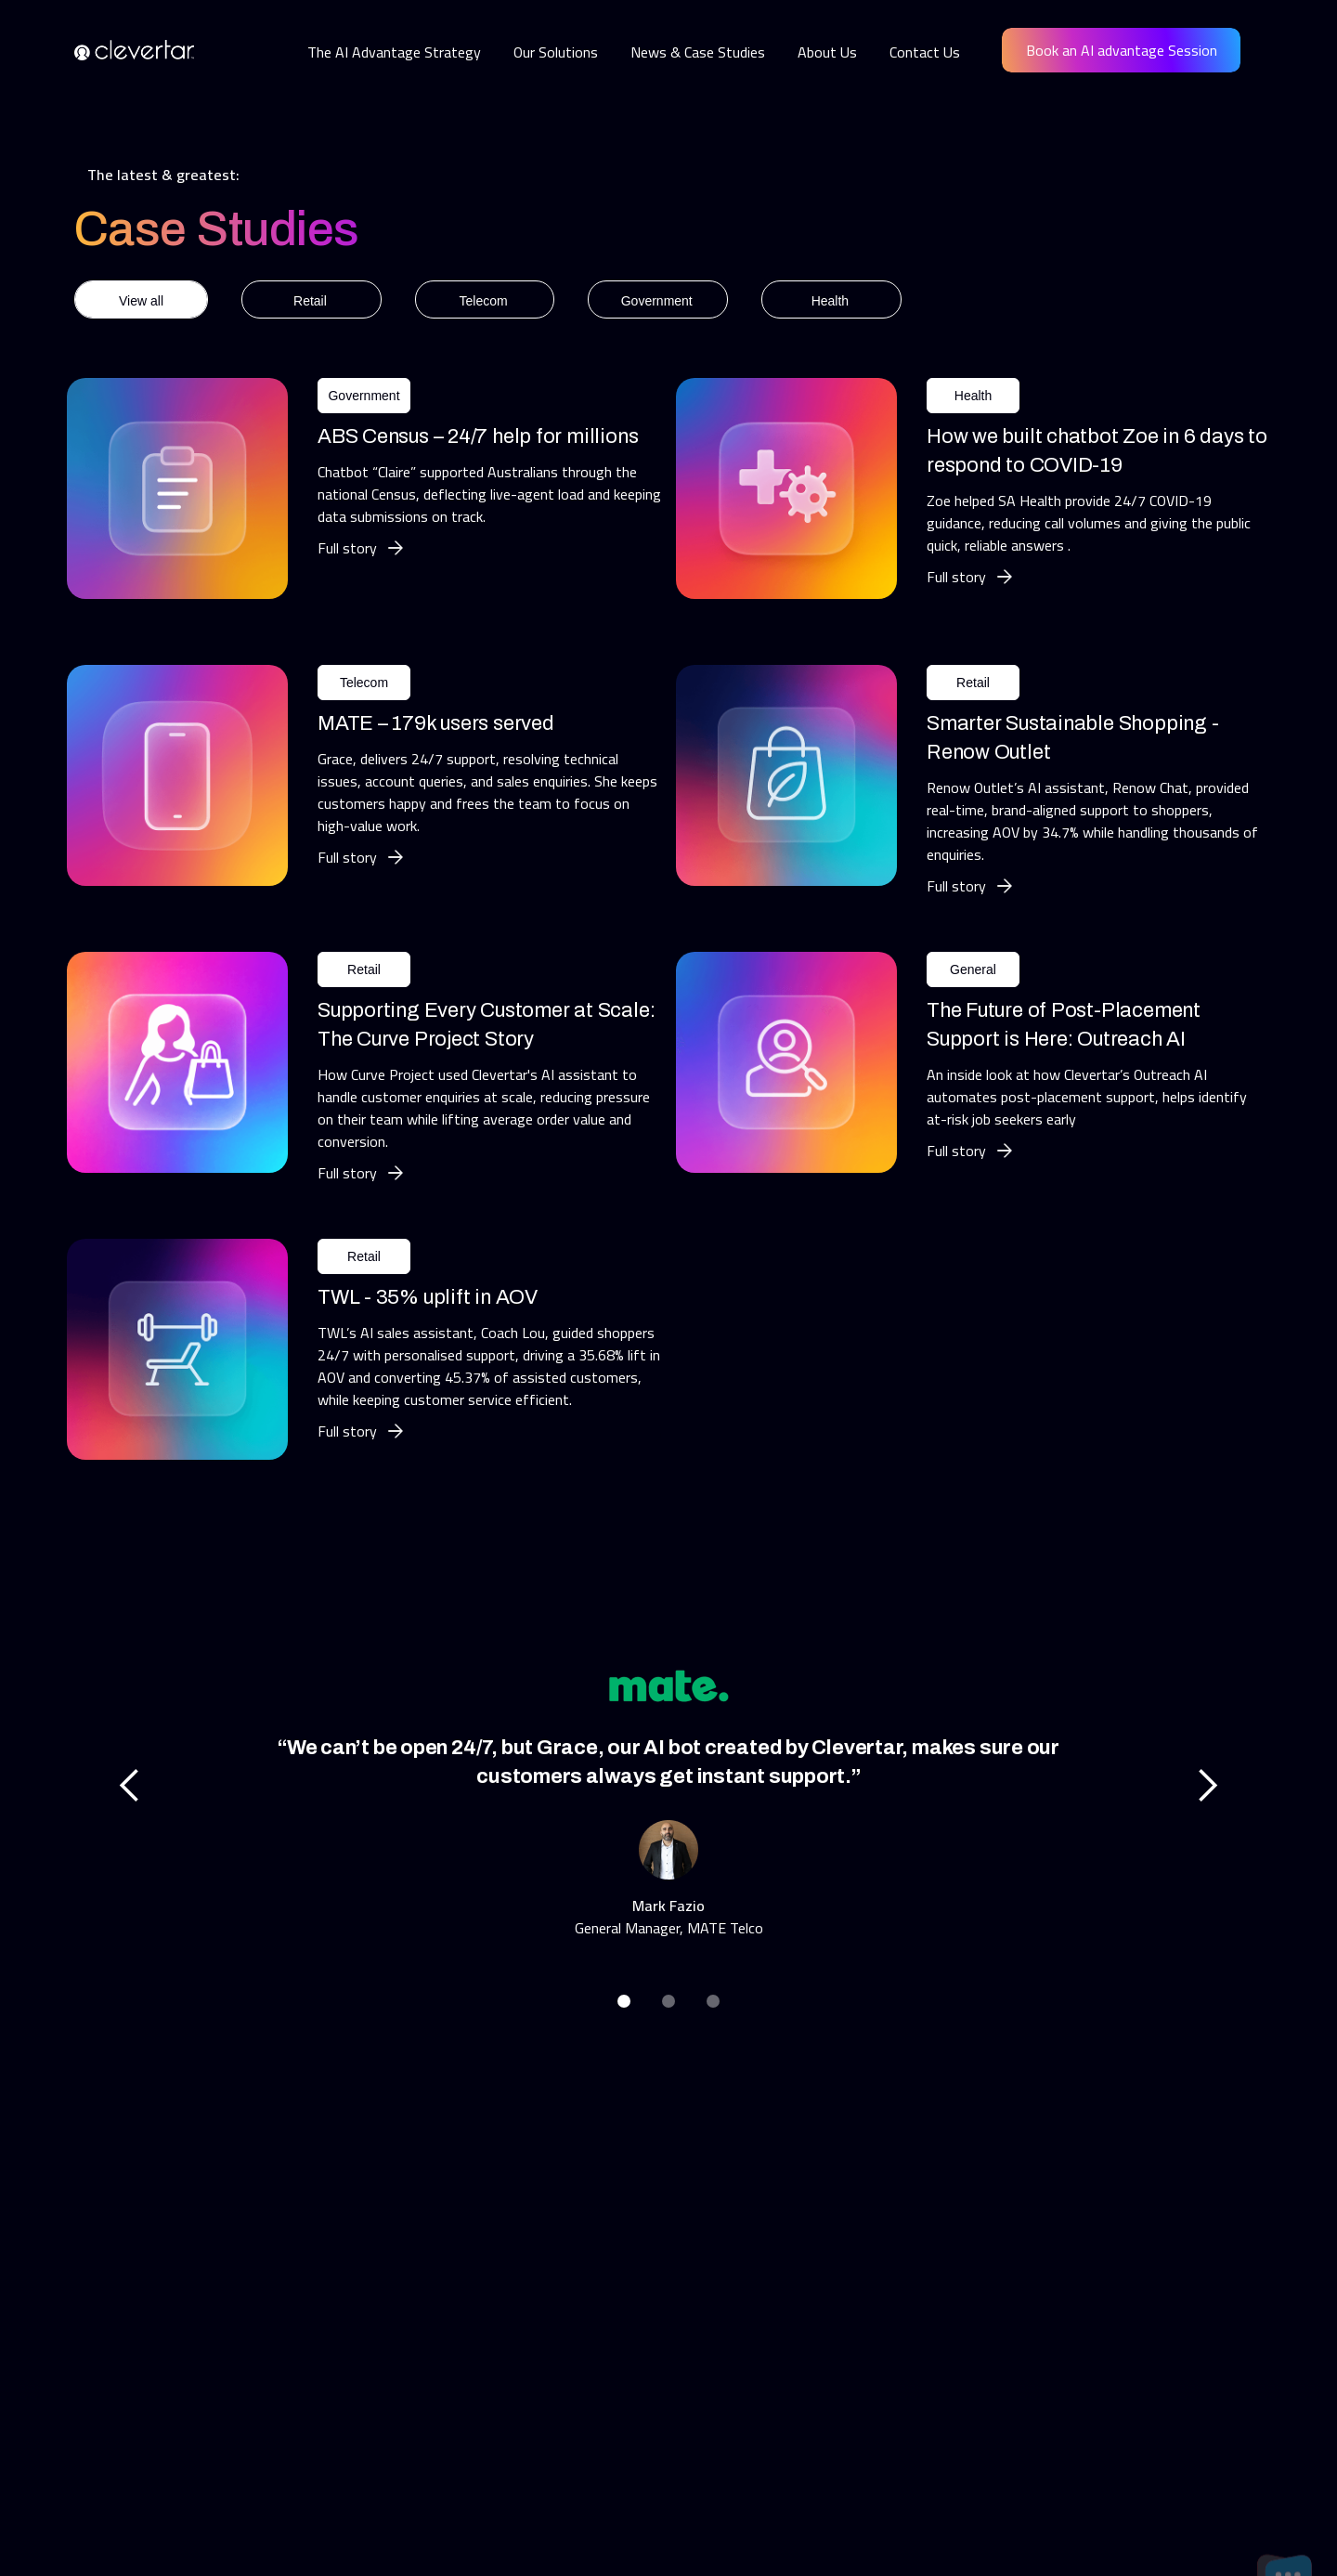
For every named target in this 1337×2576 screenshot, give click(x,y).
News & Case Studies (697, 52)
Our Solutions (555, 52)
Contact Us (924, 52)
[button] (130, 1785)
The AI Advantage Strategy (394, 52)
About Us (827, 52)
